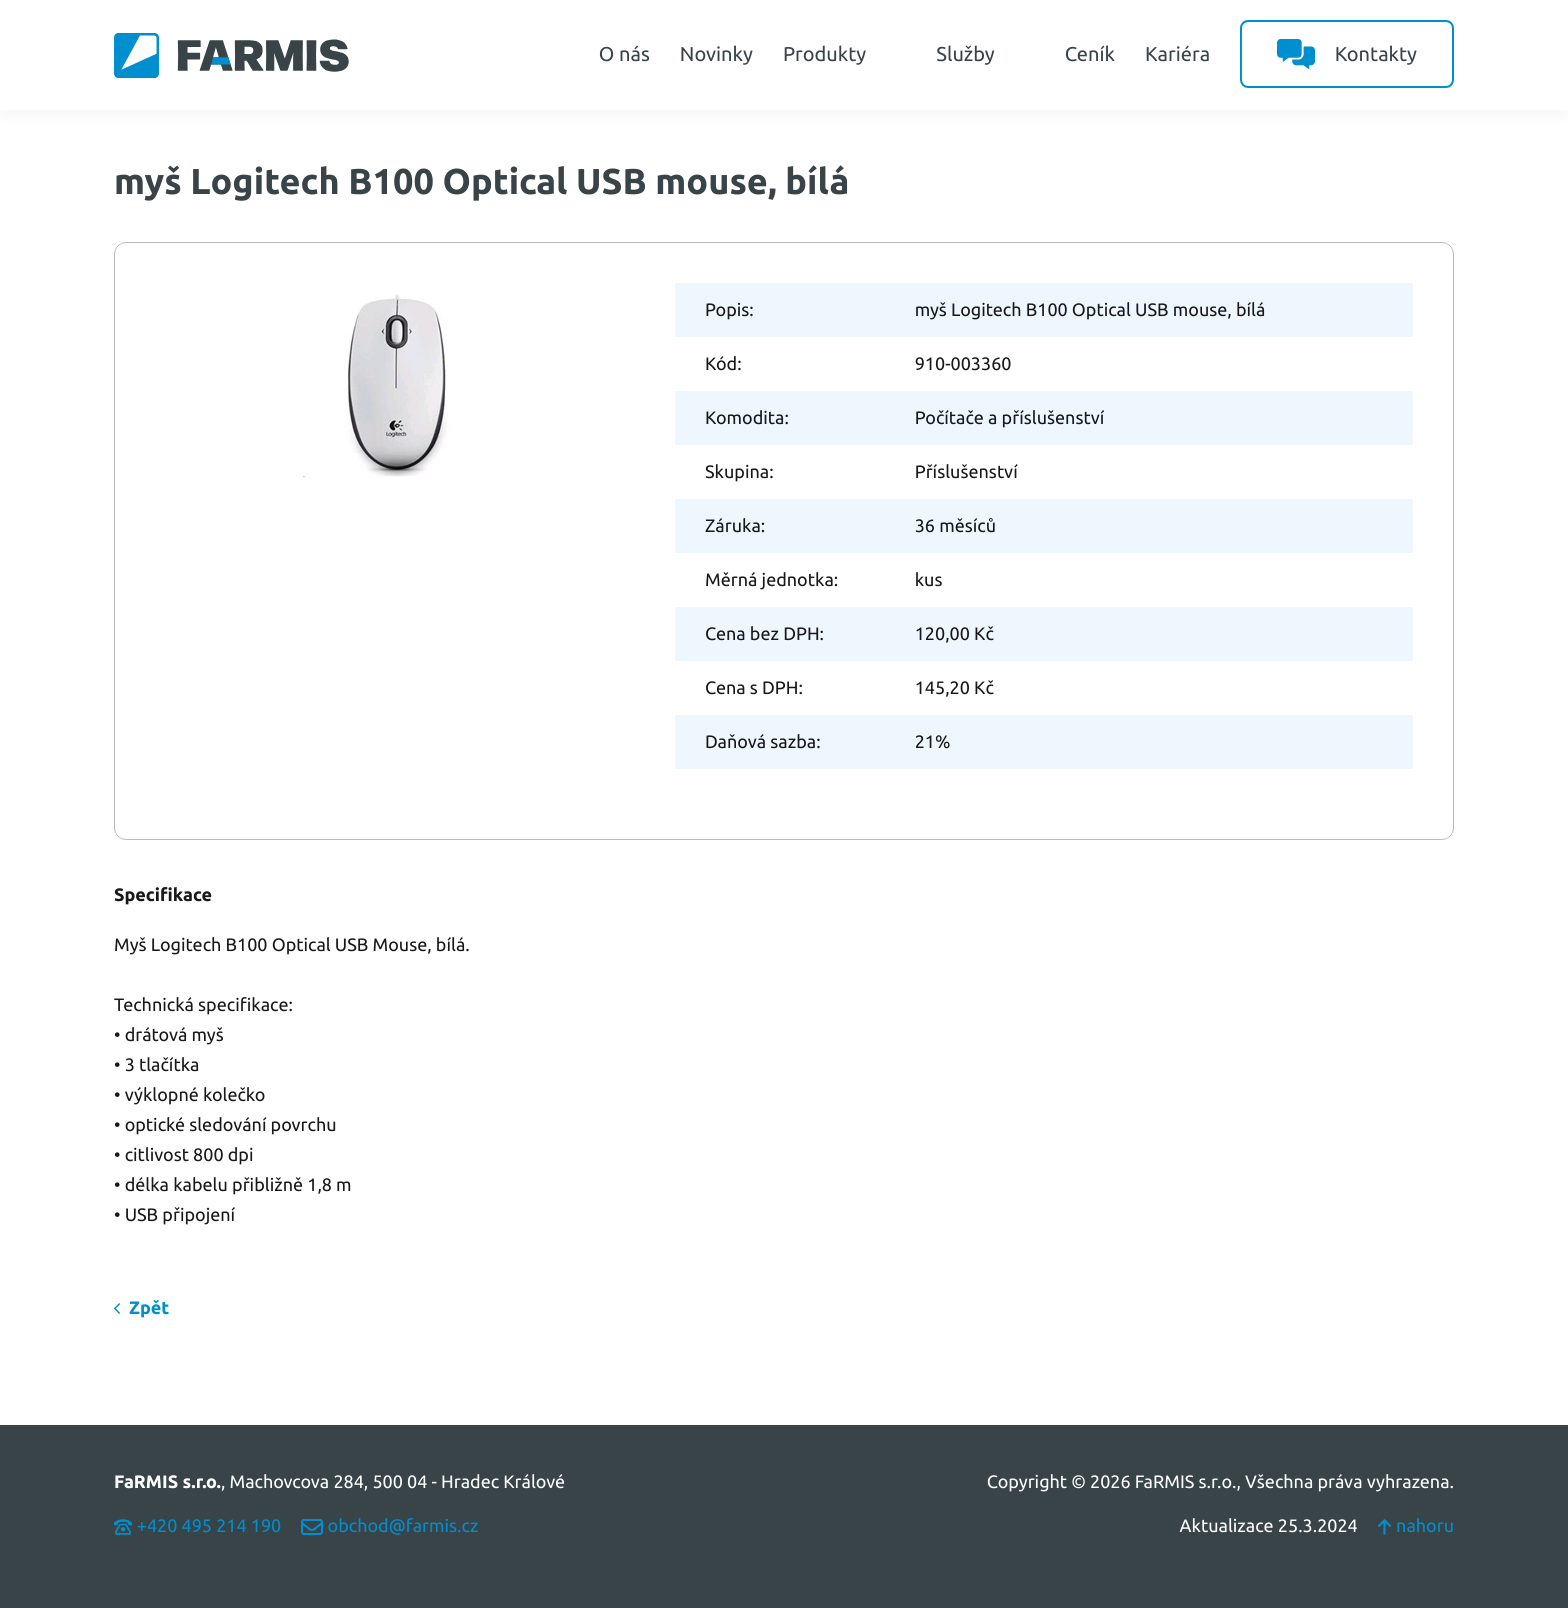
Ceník (1090, 53)
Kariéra (1177, 53)
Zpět (149, 1308)
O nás (624, 53)
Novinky (716, 53)
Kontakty (1347, 54)
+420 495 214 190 (197, 1526)
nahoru (1416, 1526)
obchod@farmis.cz (389, 1526)
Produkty (844, 53)
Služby (985, 53)
